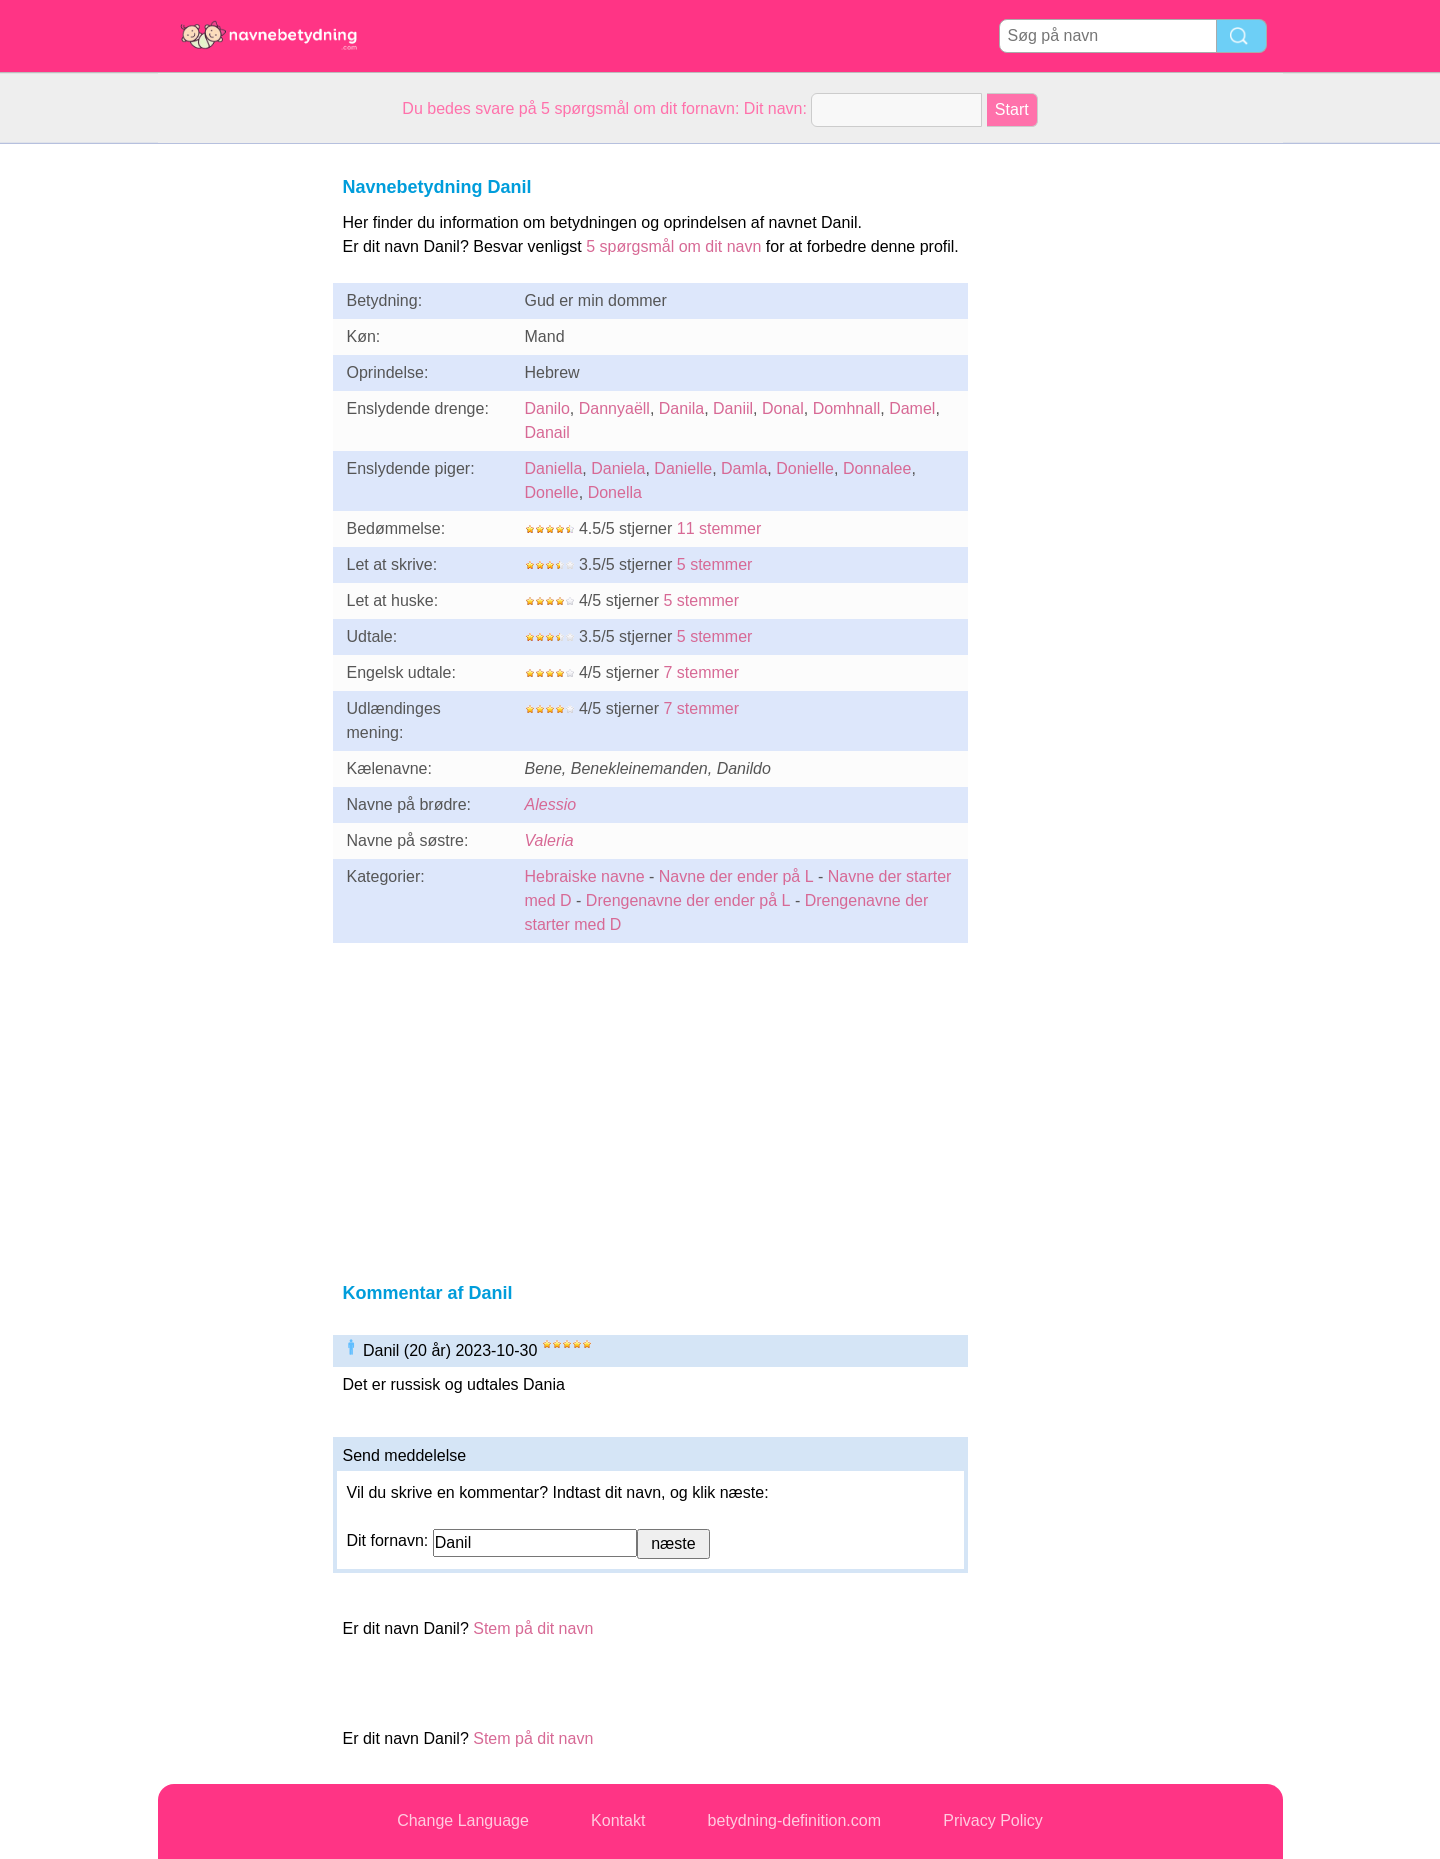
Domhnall (847, 408)
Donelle (552, 492)
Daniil (733, 408)
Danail (547, 432)
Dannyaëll (614, 408)
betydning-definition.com (794, 1820)
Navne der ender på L (736, 876)
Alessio (551, 804)
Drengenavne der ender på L (688, 900)
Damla (744, 468)
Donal (783, 408)
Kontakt (618, 1820)
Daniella (554, 468)
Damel (912, 408)
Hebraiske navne (585, 876)
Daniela (618, 468)
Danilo (547, 408)
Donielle (805, 468)
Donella (615, 492)
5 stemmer (715, 564)
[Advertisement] (238, 444)
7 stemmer (701, 672)
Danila (681, 408)
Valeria (549, 840)
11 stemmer (719, 528)
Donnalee (877, 468)
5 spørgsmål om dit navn (673, 246)
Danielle (683, 468)
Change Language (463, 1820)
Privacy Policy (993, 1820)
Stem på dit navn (533, 1628)
